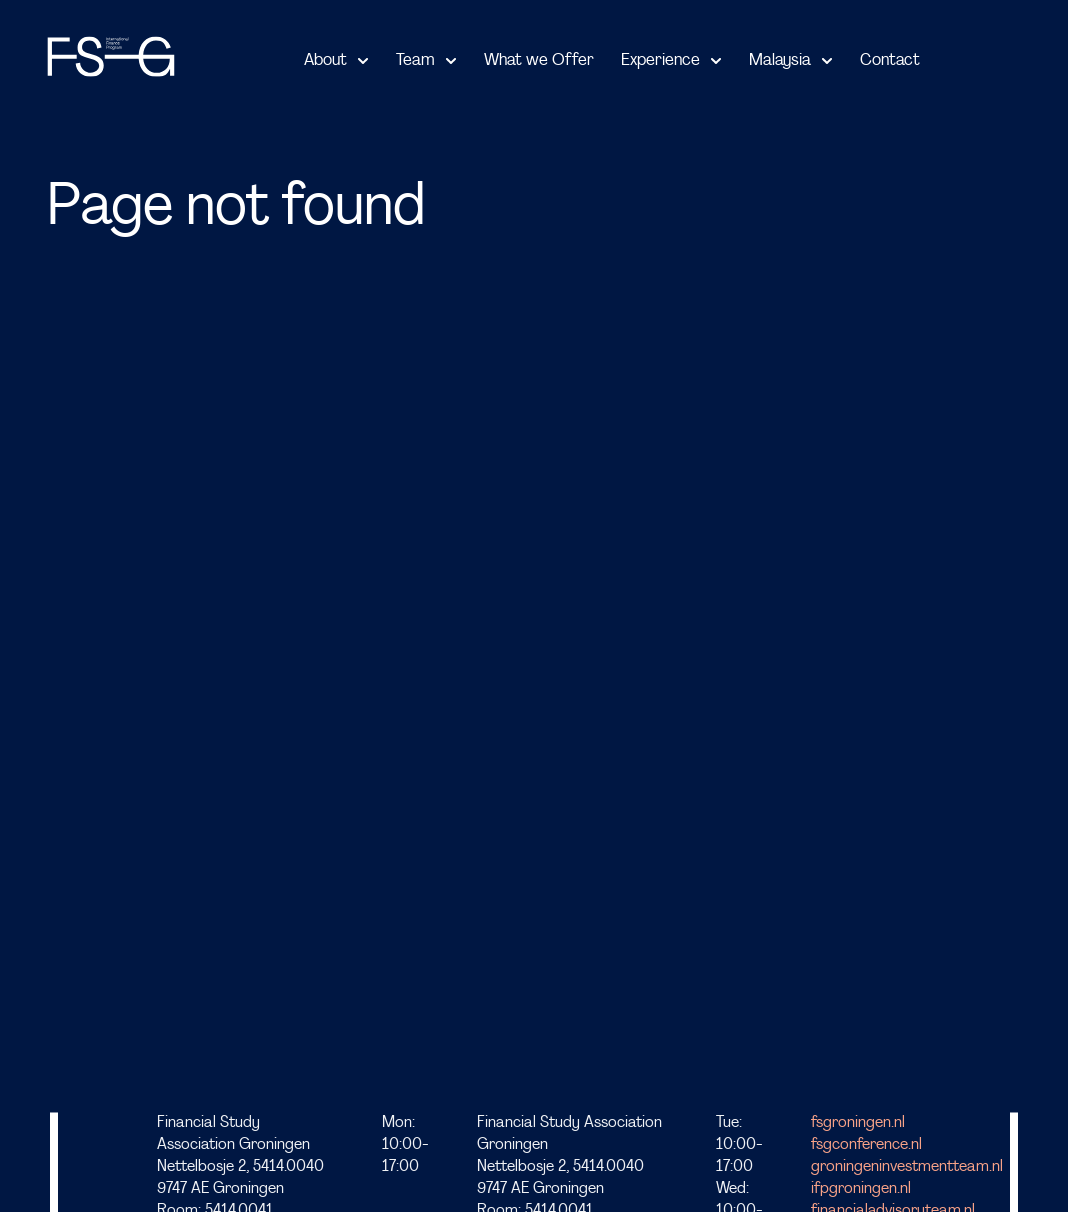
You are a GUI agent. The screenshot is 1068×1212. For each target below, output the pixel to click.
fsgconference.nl (866, 1145)
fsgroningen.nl (858, 1123)
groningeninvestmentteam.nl (907, 1167)
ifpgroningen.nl (861, 1190)
